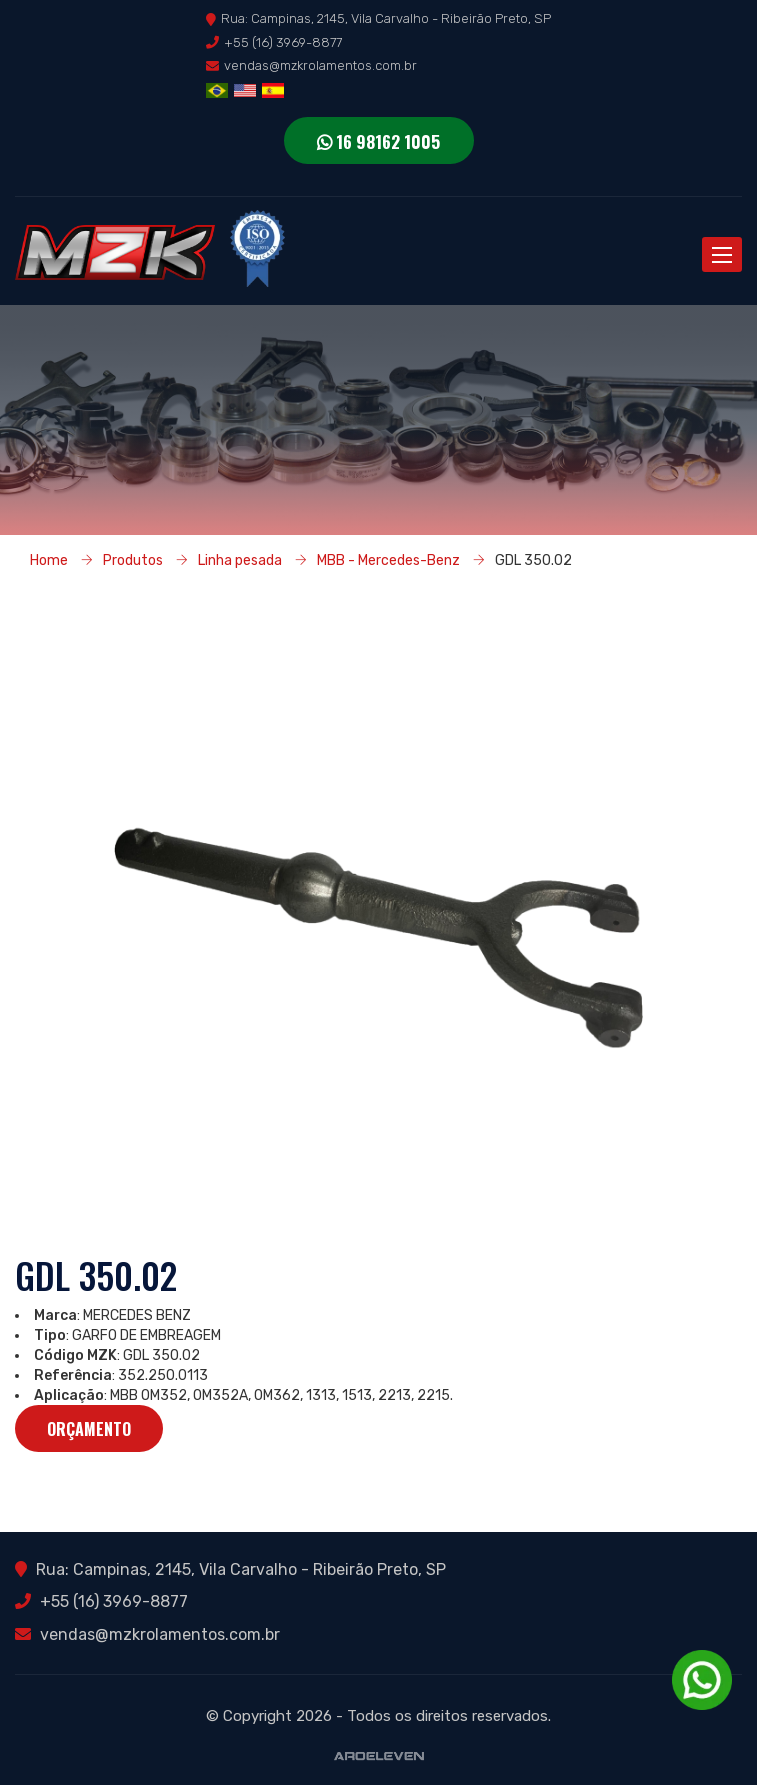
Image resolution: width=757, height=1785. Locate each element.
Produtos (133, 560)
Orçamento (89, 1429)
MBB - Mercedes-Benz (388, 560)
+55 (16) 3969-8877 (283, 42)
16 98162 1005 (378, 141)
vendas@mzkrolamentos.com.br (320, 65)
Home (49, 560)
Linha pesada (240, 560)
